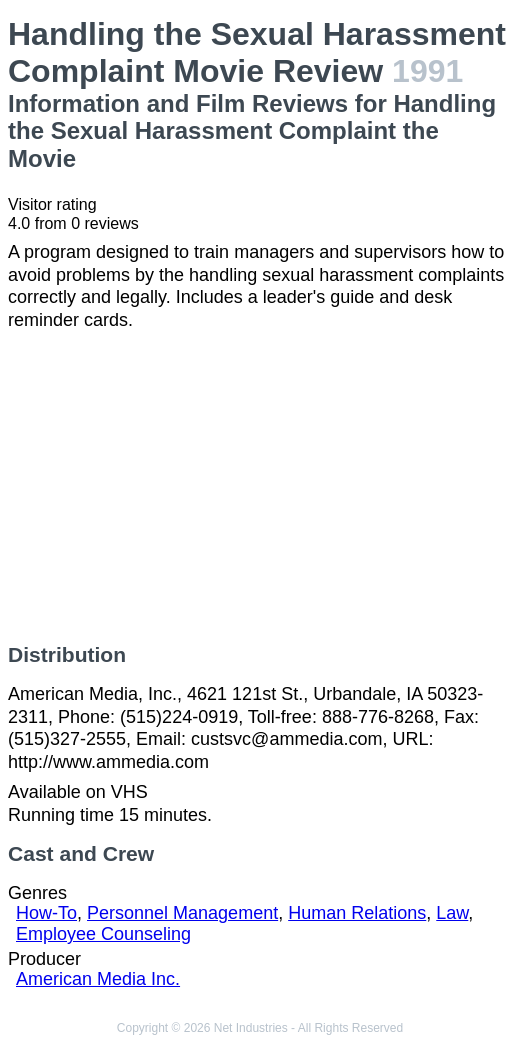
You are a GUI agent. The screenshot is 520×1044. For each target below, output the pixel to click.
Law (452, 913)
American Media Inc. (98, 979)
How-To (46, 913)
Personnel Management (182, 913)
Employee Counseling (103, 934)
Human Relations (357, 913)
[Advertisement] (260, 487)
